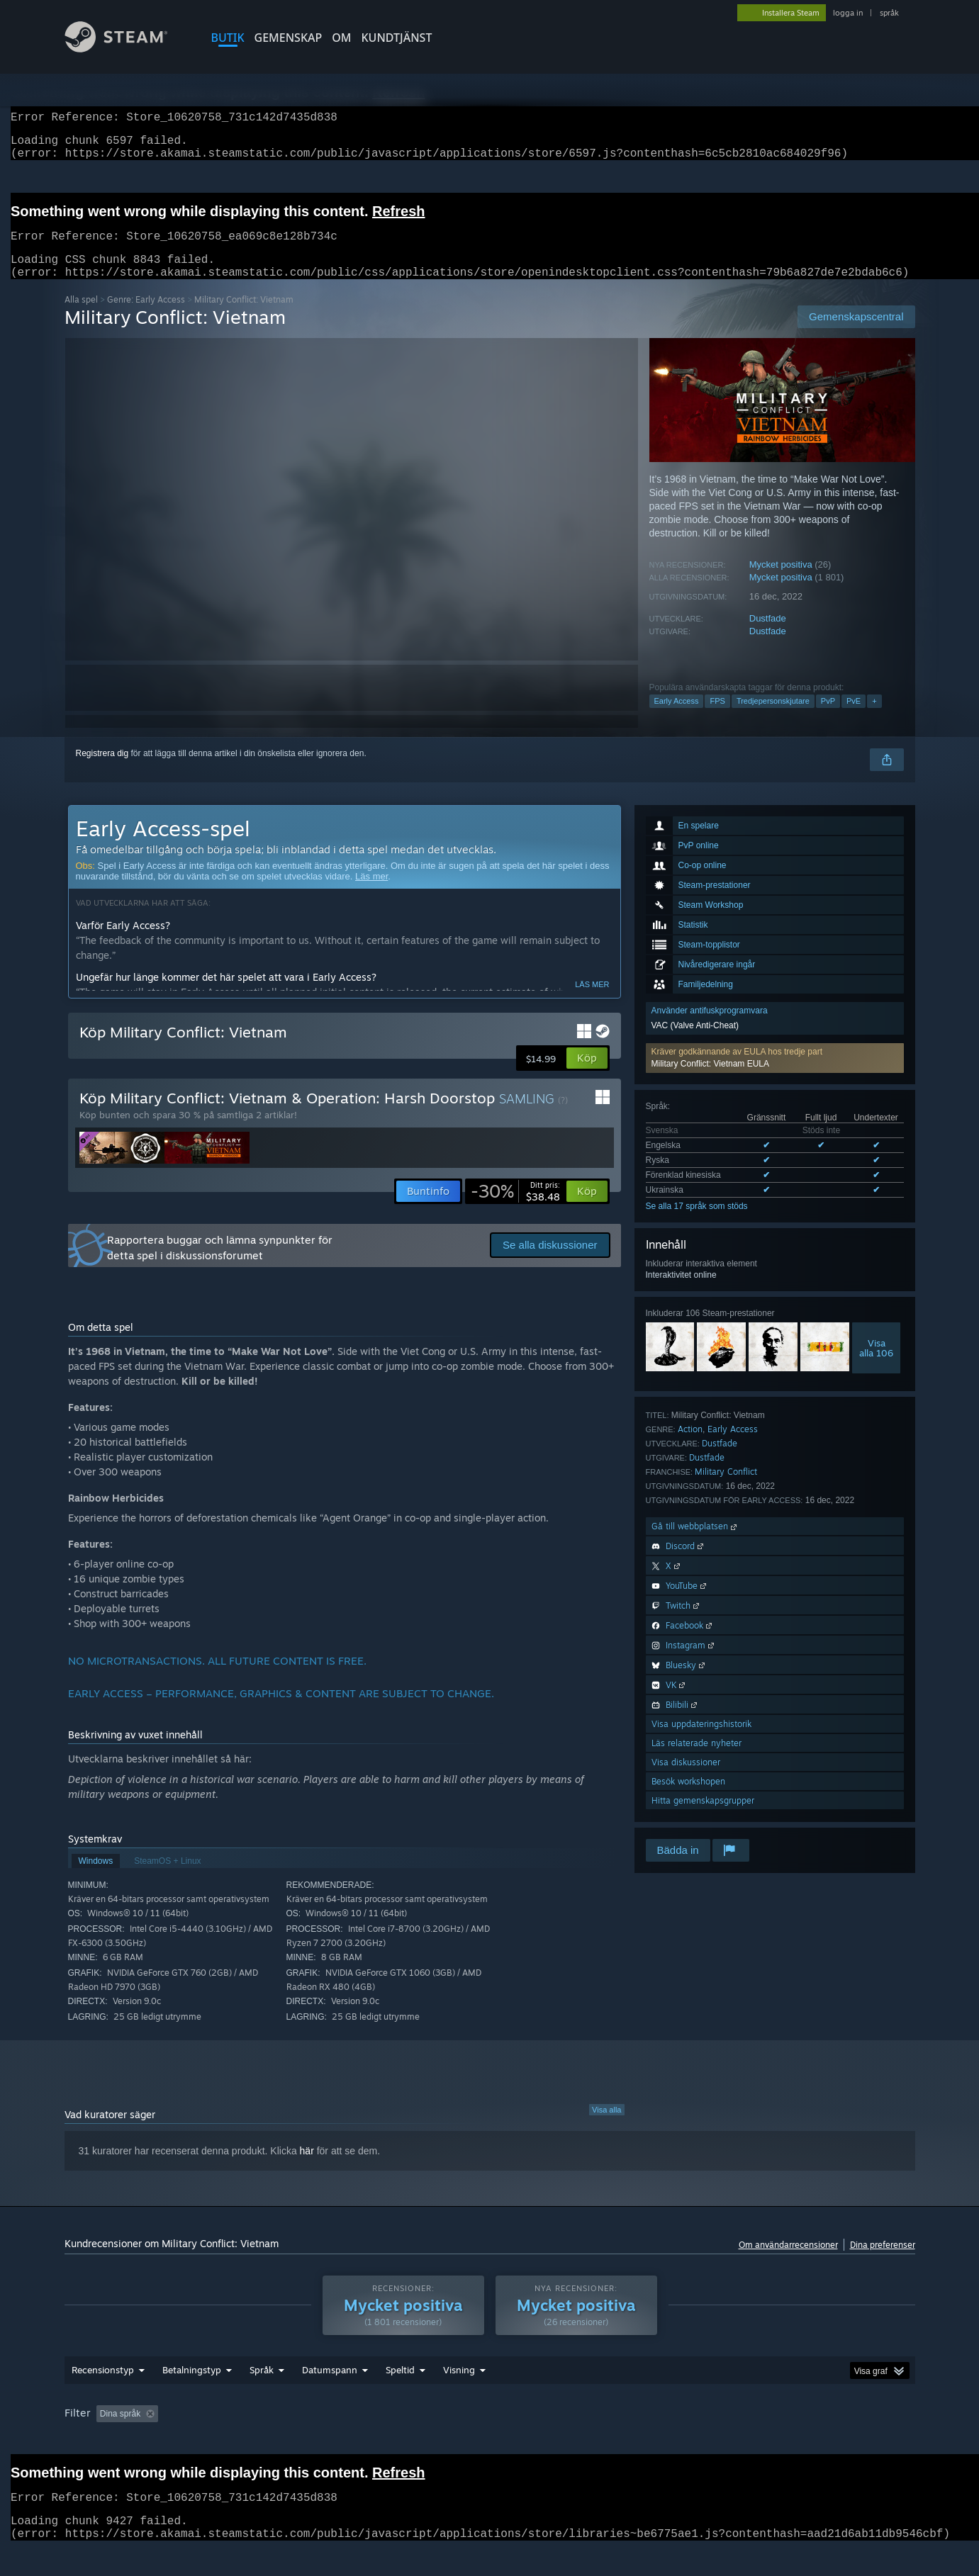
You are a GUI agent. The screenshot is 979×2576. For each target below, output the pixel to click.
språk (889, 13)
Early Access (676, 718)
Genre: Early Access (146, 316)
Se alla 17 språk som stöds (697, 1223)
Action (690, 1446)
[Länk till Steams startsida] (127, 49)
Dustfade (767, 635)
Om (341, 37)
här (307, 2167)
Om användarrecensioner (788, 2261)
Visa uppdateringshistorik (701, 1741)
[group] (490, 2431)
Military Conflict (726, 1488)
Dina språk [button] (120, 2431)
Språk (262, 2386)
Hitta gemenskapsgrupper (702, 1817)
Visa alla (606, 2126)
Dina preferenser (882, 2261)
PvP (828, 718)
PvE (853, 718)
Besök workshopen (688, 1798)
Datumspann (329, 2386)
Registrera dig (102, 770)
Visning (459, 2386)
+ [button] (874, 718)
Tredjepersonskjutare (773, 718)
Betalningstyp (191, 2386)
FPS (717, 718)
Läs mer (371, 893)
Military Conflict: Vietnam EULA (710, 1081)
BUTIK (228, 37)
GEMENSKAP (288, 37)
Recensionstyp (103, 2386)
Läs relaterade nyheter (696, 1760)
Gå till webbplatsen (695, 1543)
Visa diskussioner (685, 1779)
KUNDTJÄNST (397, 37)
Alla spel (81, 316)
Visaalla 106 (876, 1365)
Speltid (400, 2386)
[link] (515, 1208)
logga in (848, 13)
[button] (775, 1075)
